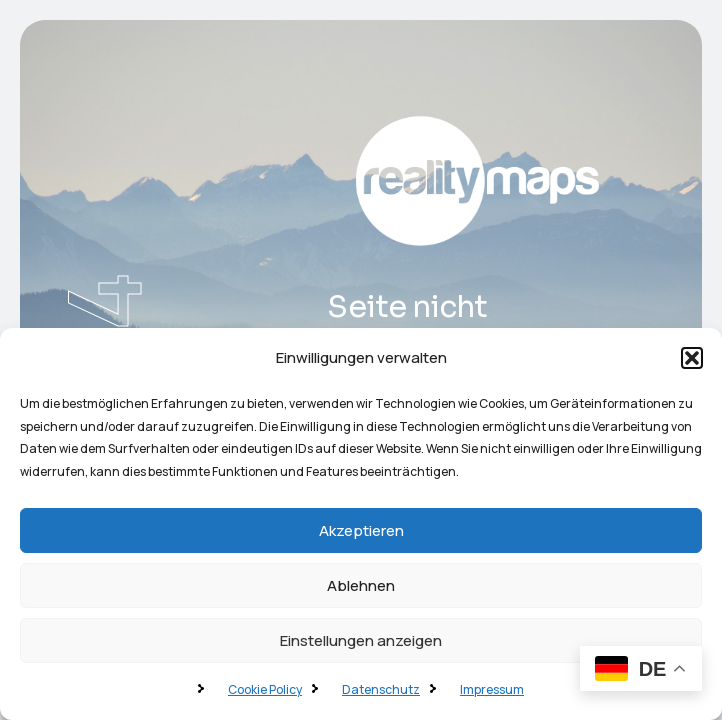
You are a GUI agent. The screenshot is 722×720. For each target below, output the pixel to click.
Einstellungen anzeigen (361, 640)
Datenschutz (381, 689)
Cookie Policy (265, 689)
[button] (692, 358)
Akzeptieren (361, 530)
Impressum (492, 689)
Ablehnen (361, 585)
